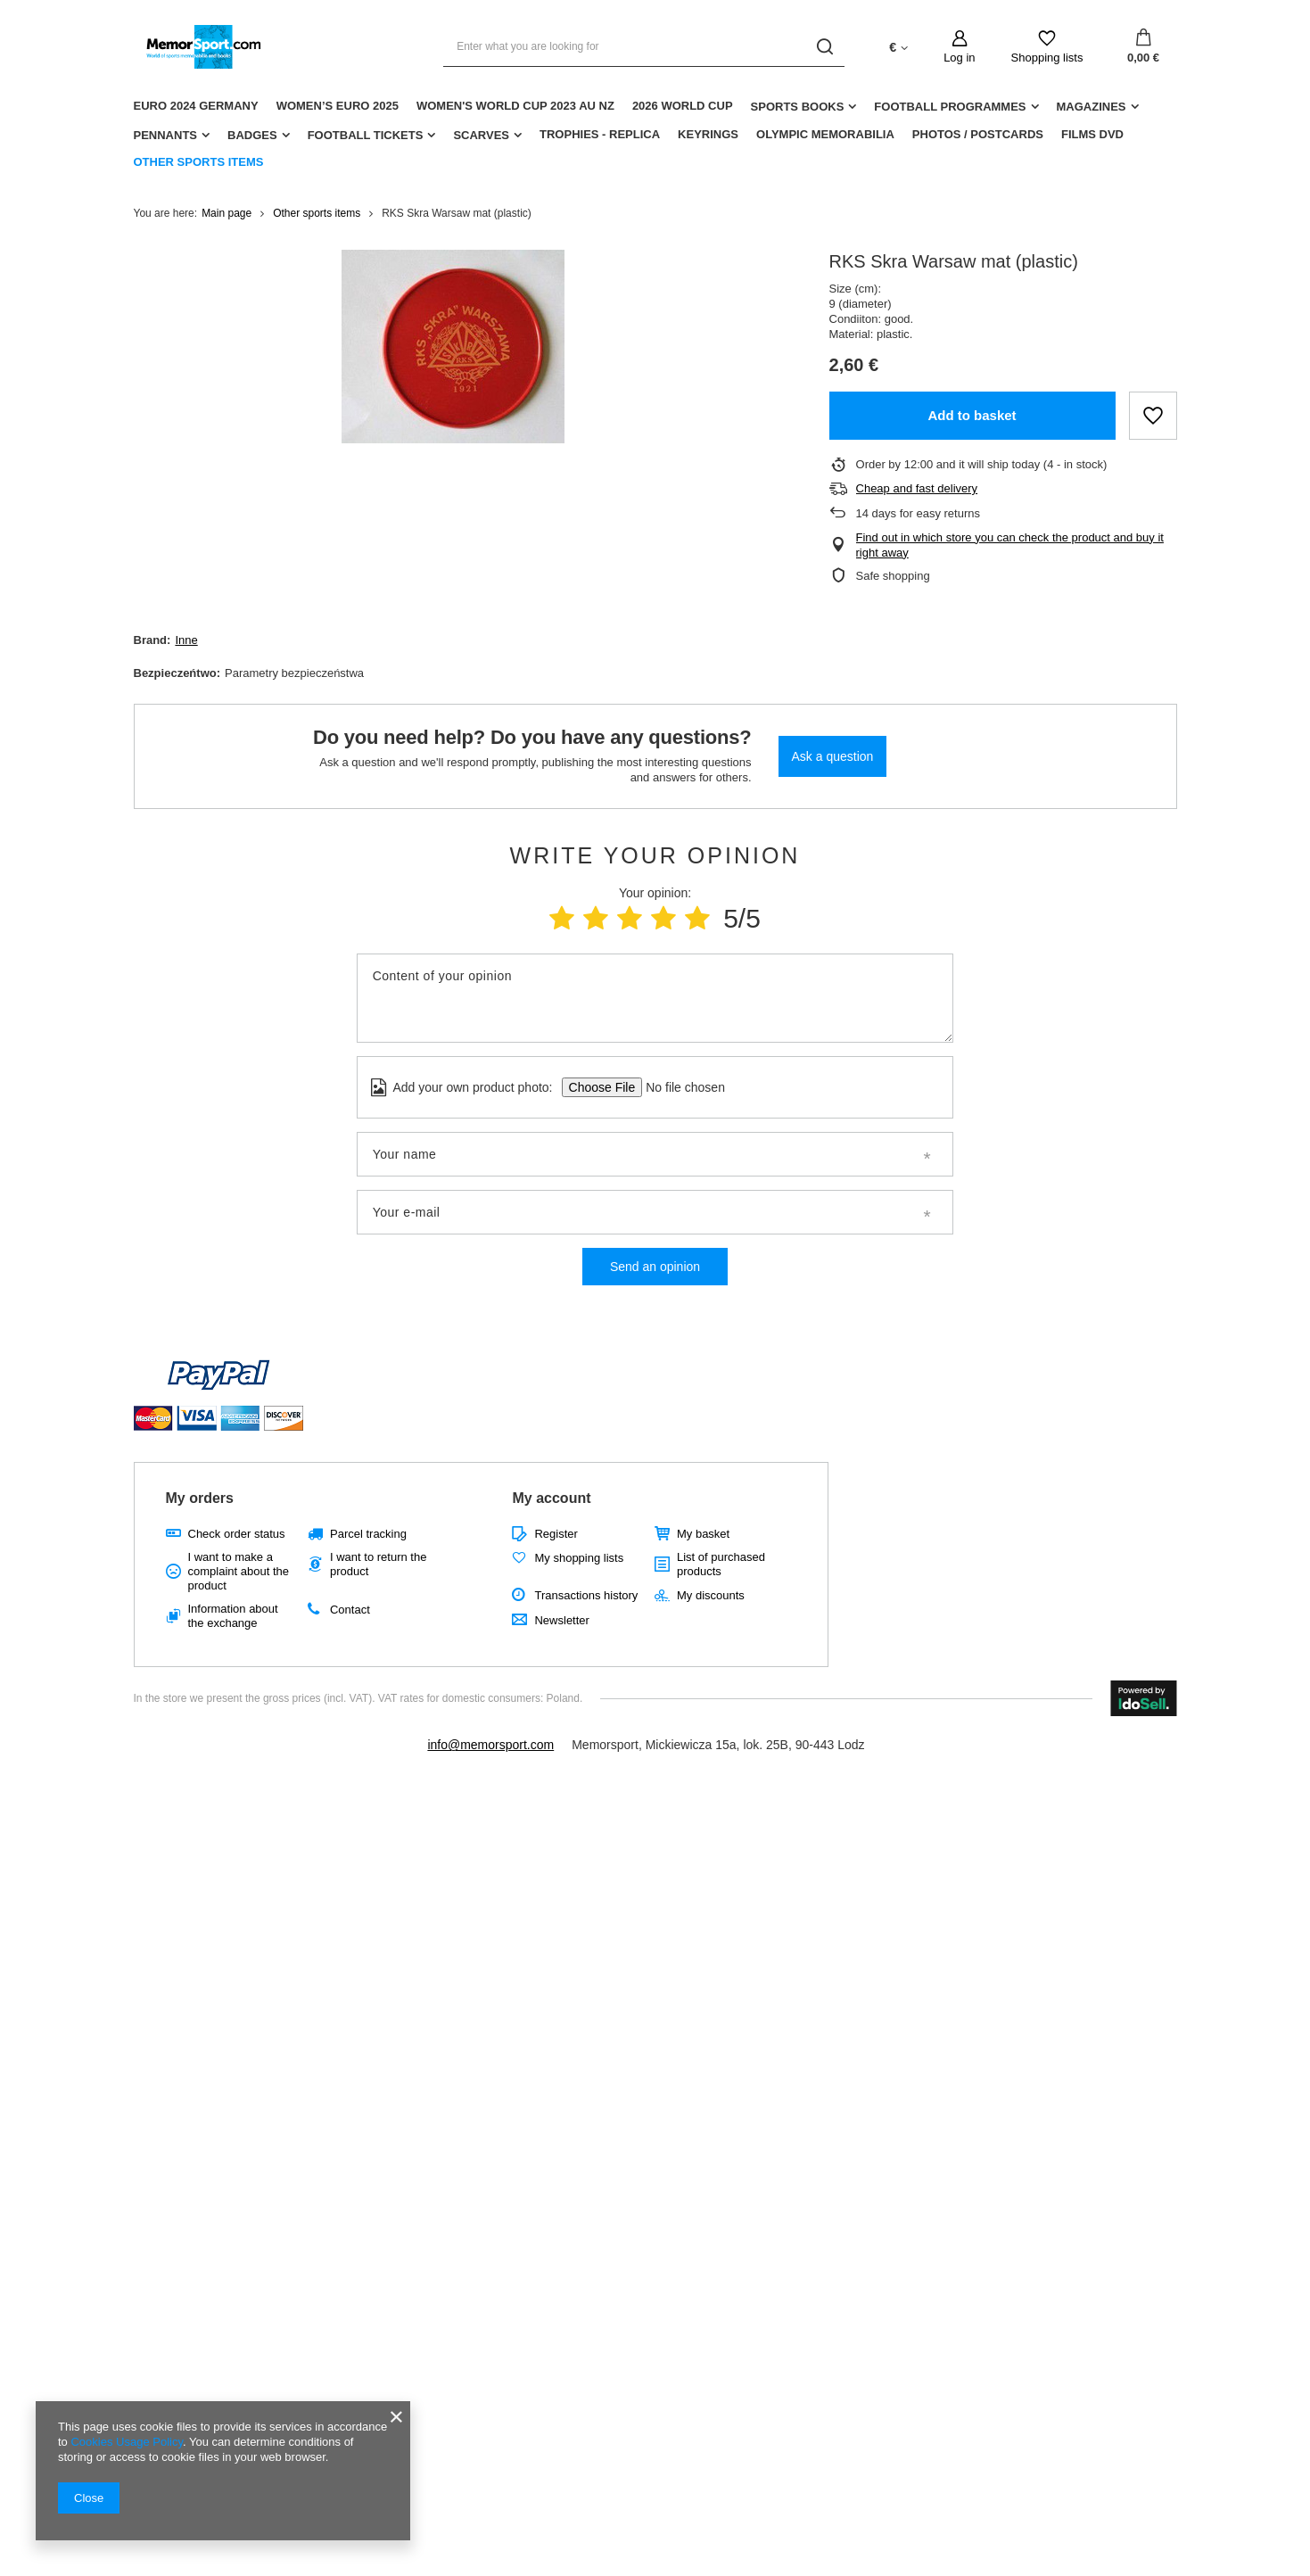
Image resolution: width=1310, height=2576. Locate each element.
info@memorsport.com (490, 1745)
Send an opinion (655, 1266)
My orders (200, 1498)
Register (555, 1533)
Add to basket (971, 415)
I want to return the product (378, 1564)
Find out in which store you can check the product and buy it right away (1010, 545)
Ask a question (833, 756)
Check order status (236, 1533)
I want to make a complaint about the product (238, 1570)
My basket (703, 1533)
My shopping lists (578, 1558)
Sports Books (797, 106)
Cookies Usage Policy (126, 2441)
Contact (350, 1609)
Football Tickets (366, 135)
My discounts (711, 1595)
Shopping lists (1047, 57)
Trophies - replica (600, 134)
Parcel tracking (368, 1533)
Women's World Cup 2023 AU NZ (515, 105)
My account (551, 1498)
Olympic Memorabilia (825, 134)
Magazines (1091, 106)
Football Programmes (950, 106)
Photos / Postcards (977, 134)
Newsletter (561, 1620)
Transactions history (586, 1595)
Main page (226, 213)
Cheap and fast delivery (917, 488)
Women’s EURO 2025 (337, 105)
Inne (186, 640)
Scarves (481, 135)
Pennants (166, 135)
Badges (252, 135)
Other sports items (199, 162)
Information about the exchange (233, 1616)
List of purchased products (721, 1564)
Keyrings (708, 134)
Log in (959, 57)
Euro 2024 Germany (196, 105)
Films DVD (1092, 134)
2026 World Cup (682, 105)
